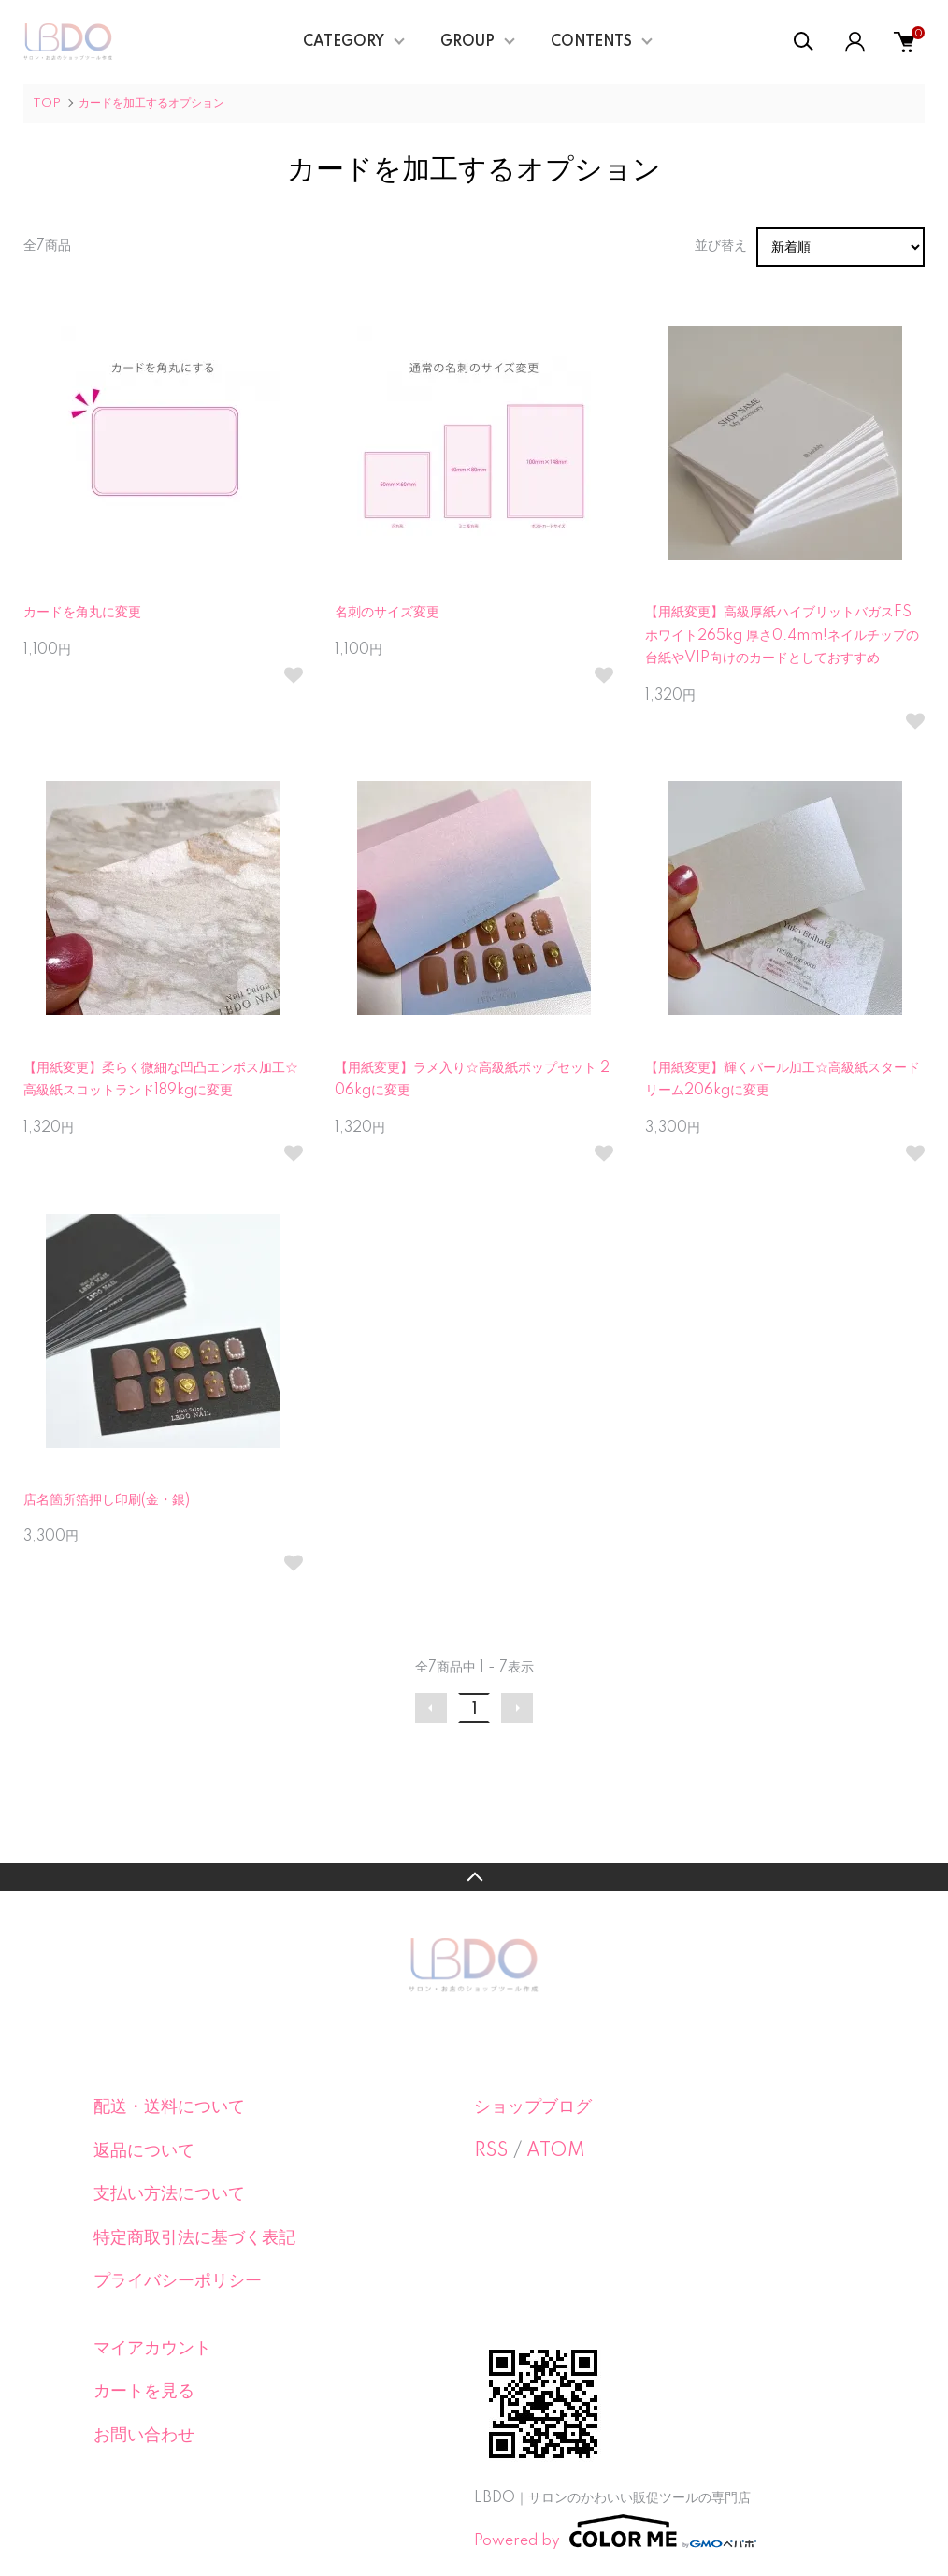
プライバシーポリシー (177, 2281)
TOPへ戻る (474, 1877)
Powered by (615, 2531)
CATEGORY (343, 42)
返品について (143, 2151)
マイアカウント (152, 2348)
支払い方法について (169, 2194)
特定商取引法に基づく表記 (194, 2238)
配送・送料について (169, 2107)
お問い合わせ (143, 2435)
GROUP (467, 42)
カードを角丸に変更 (82, 612)
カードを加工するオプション (151, 103)
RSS (491, 2151)
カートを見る (143, 2391)
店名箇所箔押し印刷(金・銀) (106, 1500)
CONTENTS (591, 42)
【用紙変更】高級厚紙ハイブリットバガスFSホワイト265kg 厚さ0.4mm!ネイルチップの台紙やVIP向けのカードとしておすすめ (782, 635)
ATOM (555, 2151)
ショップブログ (533, 2107)
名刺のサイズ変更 (387, 612)
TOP (47, 103)
